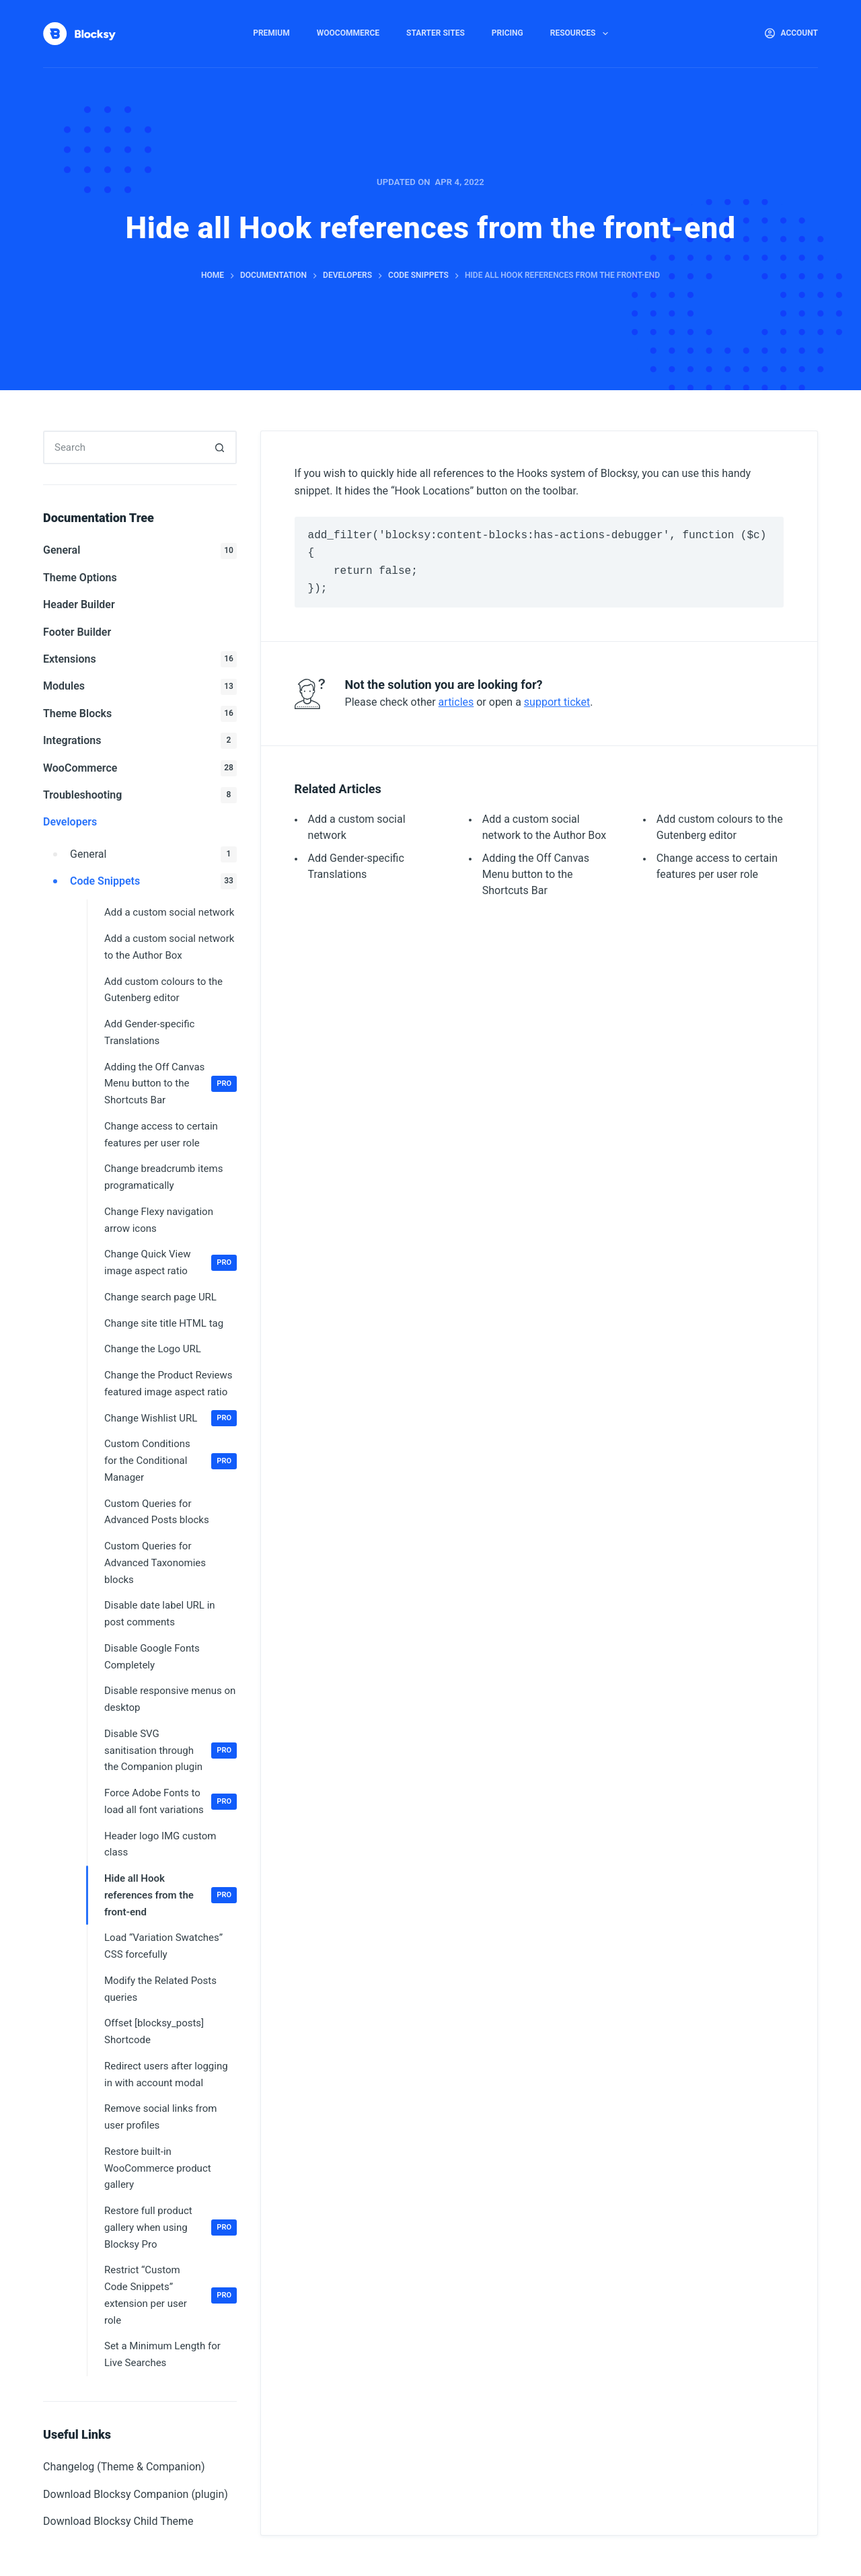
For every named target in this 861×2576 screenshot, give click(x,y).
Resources (581, 34)
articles (456, 702)
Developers (70, 821)
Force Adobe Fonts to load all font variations (170, 1801)
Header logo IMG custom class (160, 1844)
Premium (271, 33)
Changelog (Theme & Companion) (123, 2466)
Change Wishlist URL (170, 1418)
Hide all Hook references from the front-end (170, 1895)
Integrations (140, 741)
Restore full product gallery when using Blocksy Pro (170, 2227)
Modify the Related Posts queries (160, 1989)
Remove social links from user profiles (160, 2116)
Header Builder (79, 604)
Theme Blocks (140, 714)
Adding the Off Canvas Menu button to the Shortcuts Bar (535, 874)
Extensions (140, 659)
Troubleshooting (140, 795)
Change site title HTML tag (163, 1323)
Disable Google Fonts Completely (152, 1656)
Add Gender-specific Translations (149, 1032)
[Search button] (220, 447)
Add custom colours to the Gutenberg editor (163, 990)
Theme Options (80, 577)
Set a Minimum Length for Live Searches (162, 2354)
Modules (140, 687)
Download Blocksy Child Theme (118, 2521)
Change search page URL (160, 1297)
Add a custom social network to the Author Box (169, 946)
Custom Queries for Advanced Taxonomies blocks (155, 1563)
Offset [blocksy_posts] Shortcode (154, 2031)
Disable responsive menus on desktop (169, 1699)
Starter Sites (435, 33)
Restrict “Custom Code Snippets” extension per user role (170, 2295)
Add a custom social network (169, 912)
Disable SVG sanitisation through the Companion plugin (170, 1750)
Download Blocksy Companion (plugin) (135, 2494)
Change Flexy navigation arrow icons (158, 1220)
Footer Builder (77, 632)
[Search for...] (123, 447)
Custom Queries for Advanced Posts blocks (156, 1512)
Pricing (507, 33)
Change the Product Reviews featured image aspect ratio (168, 1383)
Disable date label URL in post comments (159, 1613)
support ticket (557, 702)
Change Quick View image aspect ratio (170, 1262)
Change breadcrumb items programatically (163, 1177)
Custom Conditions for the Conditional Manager (170, 1460)
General (140, 551)
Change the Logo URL (152, 1349)
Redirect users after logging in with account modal (166, 2074)
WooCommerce (348, 33)
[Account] (791, 33)
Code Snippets (153, 881)
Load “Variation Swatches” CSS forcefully (163, 1945)
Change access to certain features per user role (161, 1134)
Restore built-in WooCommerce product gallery (157, 2168)
